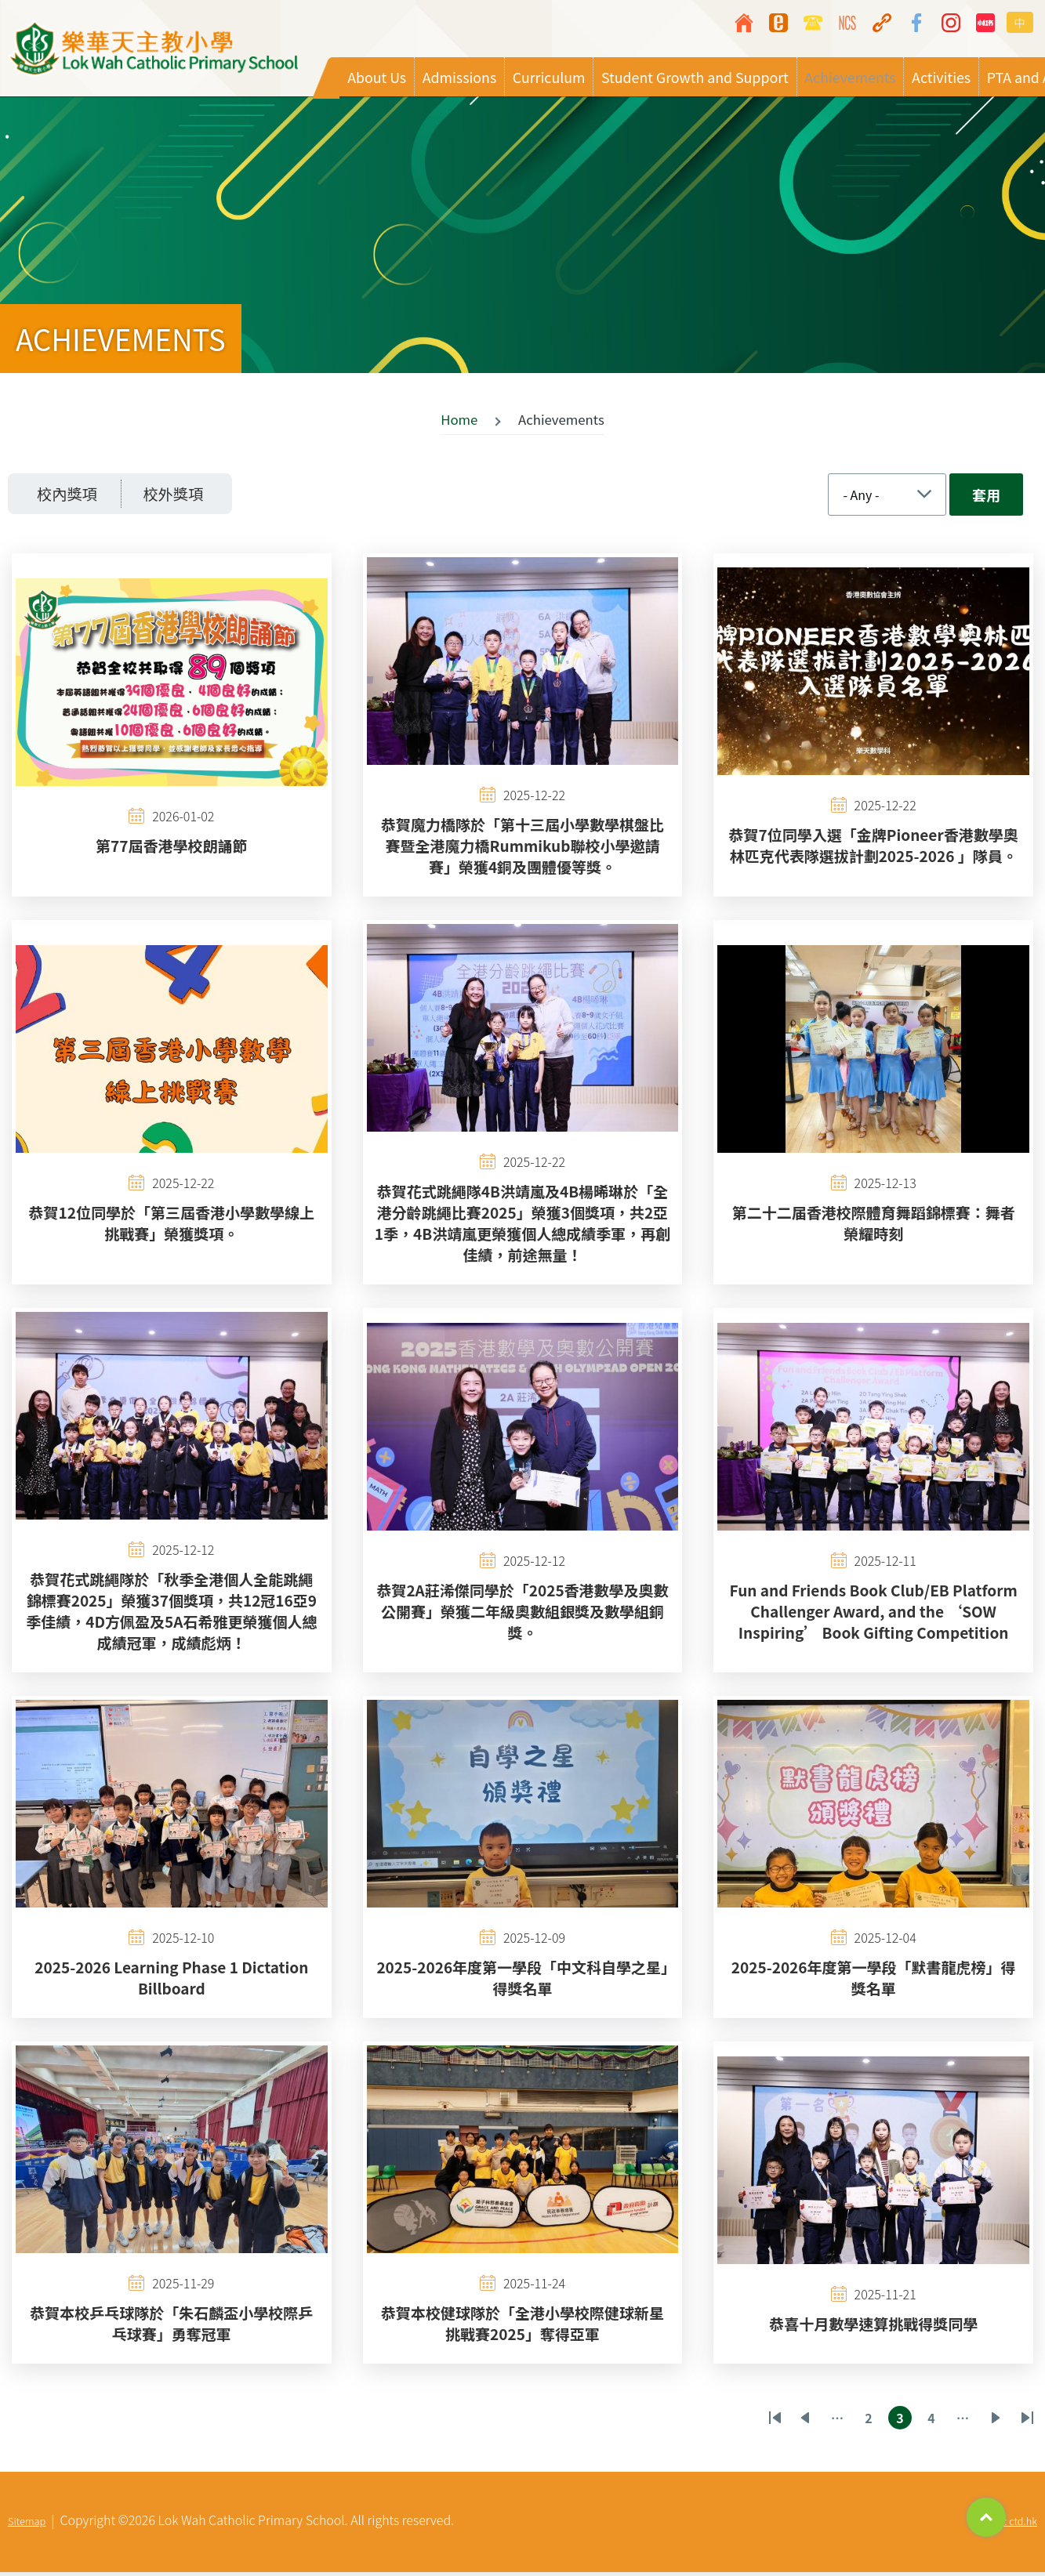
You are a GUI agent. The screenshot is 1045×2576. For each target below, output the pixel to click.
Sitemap (26, 2524)
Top (986, 2517)
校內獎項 (71, 496)
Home (459, 421)
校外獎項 (187, 496)
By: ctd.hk (1015, 2524)
